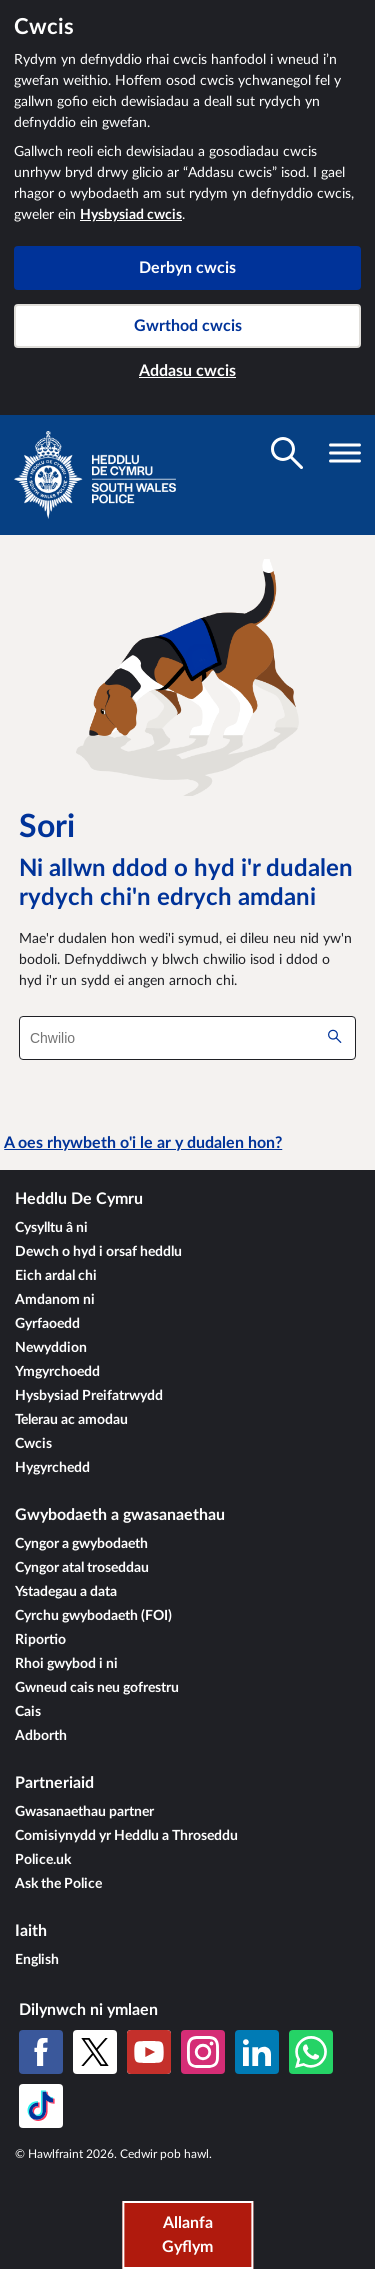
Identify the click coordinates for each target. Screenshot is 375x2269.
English (37, 1960)
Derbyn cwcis (187, 268)
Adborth (41, 1736)
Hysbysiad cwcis (131, 215)
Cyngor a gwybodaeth (81, 1544)
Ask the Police (58, 1884)
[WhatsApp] (311, 2052)
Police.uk (43, 1860)
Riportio (40, 1640)
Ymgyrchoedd (57, 1372)
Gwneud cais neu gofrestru (97, 1688)
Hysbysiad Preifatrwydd (89, 1396)
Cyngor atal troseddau (82, 1568)
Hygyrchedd (52, 1468)
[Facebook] (41, 2052)
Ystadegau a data (66, 1592)
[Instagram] (203, 2052)
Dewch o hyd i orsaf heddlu (98, 1252)
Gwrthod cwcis (188, 326)
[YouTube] (149, 2052)
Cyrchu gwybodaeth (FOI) (93, 1616)
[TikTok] (41, 2106)
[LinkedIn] (257, 2052)
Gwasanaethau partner (84, 1812)
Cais (28, 1712)
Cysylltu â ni (51, 1228)
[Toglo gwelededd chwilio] (287, 453)
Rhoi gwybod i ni (66, 1664)
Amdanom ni (55, 1300)
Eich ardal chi (56, 1276)
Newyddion (51, 1348)
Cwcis (33, 1444)
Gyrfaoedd (47, 1324)
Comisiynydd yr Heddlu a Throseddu (126, 1836)
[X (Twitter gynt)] (95, 2052)
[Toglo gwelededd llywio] (345, 453)
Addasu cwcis (187, 371)
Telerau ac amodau (71, 1420)
